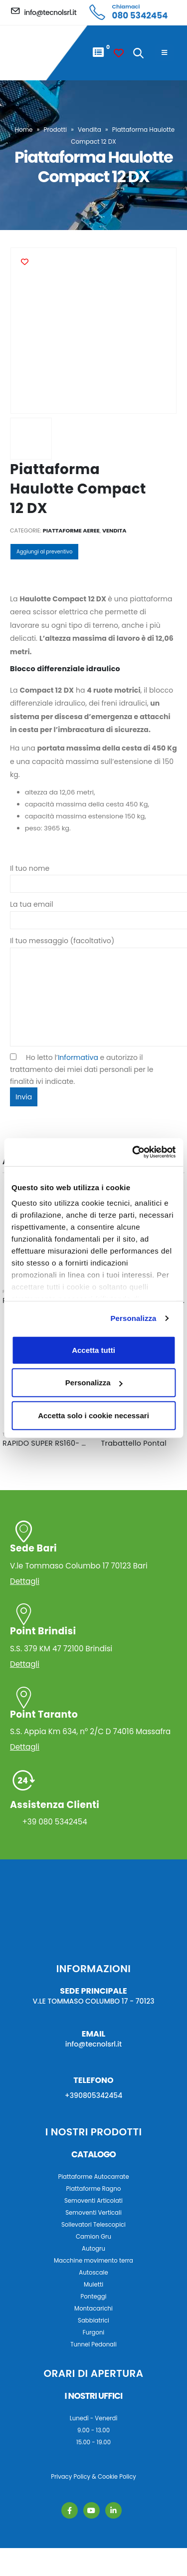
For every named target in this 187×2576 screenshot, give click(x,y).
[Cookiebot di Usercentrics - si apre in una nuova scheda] (133, 1152)
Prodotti (55, 129)
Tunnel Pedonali (93, 2344)
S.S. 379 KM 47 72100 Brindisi (92, 1639)
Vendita (89, 129)
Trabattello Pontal (134, 1443)
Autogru (93, 2249)
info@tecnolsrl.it (93, 2044)
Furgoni (93, 2332)
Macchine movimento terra (93, 2261)
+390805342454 (94, 2095)
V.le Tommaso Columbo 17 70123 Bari (92, 1556)
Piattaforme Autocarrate (93, 2177)
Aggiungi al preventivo (44, 551)
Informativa (78, 1057)
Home (24, 129)
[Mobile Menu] (164, 52)
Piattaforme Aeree (71, 530)
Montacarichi (93, 2309)
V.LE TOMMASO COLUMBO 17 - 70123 (94, 2001)
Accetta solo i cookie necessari (93, 1415)
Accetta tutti (93, 1349)
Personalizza (133, 1318)
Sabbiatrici (93, 2320)
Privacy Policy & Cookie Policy (93, 2477)
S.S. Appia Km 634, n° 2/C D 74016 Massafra (92, 1722)
